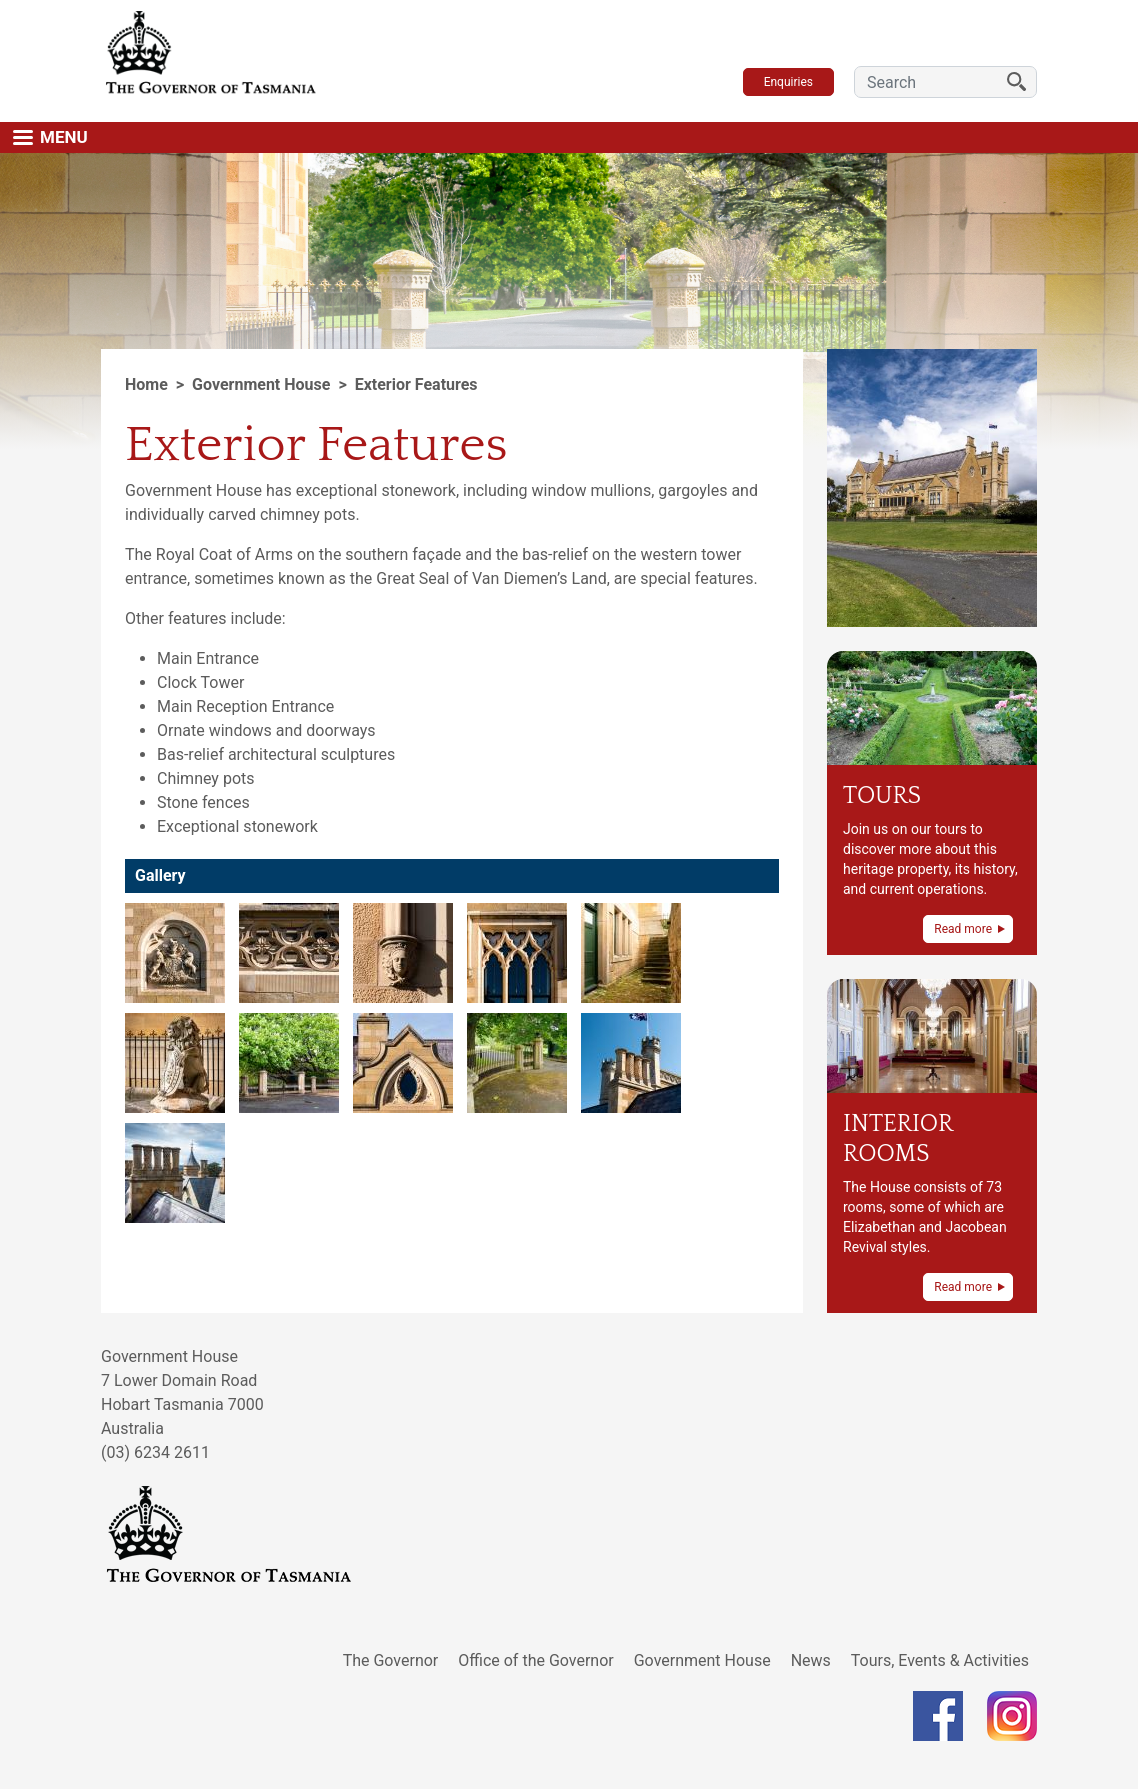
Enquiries (788, 82)
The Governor (391, 1660)
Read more (963, 929)
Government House (702, 1660)
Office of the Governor (536, 1660)
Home (146, 384)
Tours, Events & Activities (940, 1660)
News (811, 1660)
